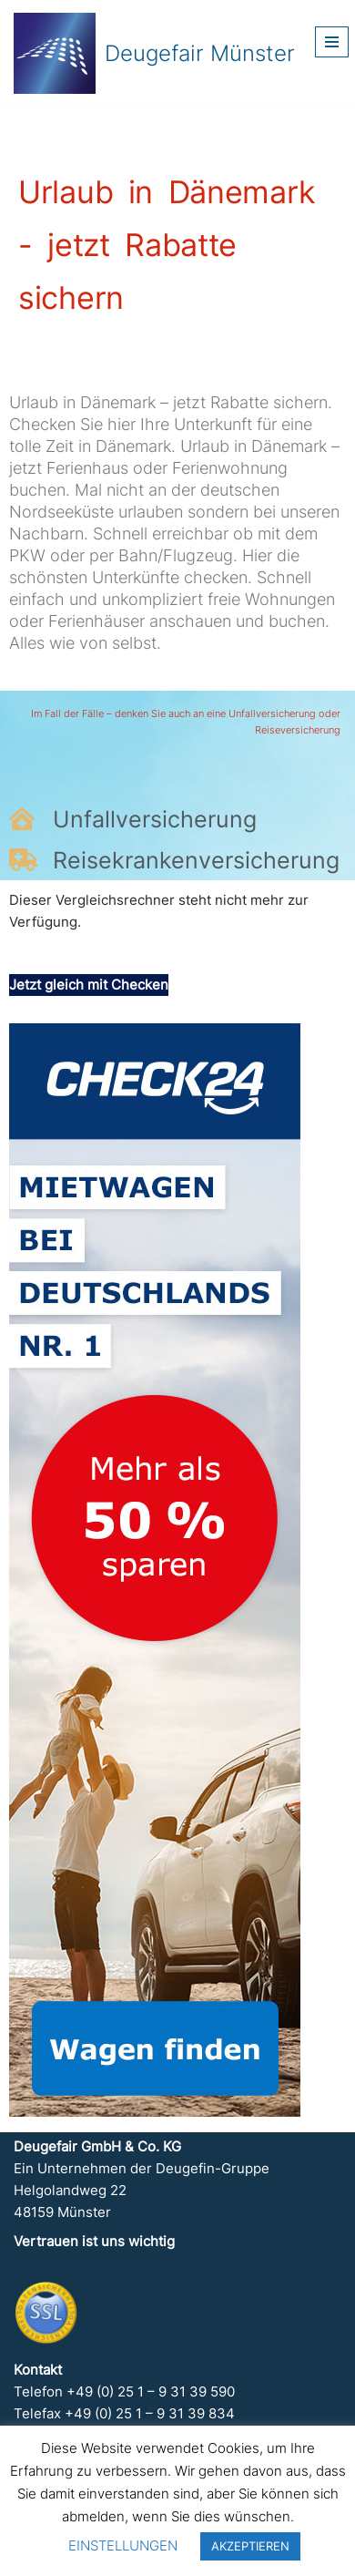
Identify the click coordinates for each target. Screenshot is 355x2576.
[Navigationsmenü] (332, 41)
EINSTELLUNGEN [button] (123, 2545)
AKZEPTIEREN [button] (250, 2546)
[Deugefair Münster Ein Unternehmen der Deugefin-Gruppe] (154, 53)
